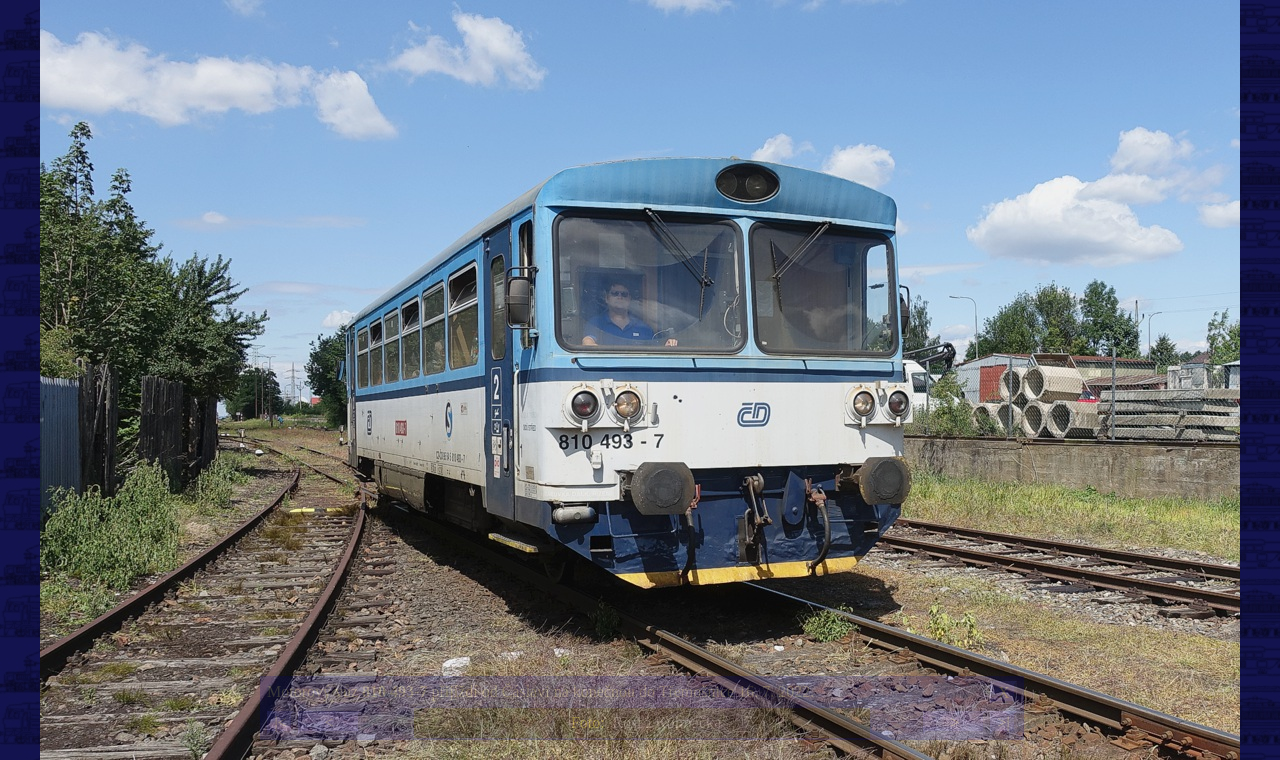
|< (280, 722)
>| (1003, 722)
